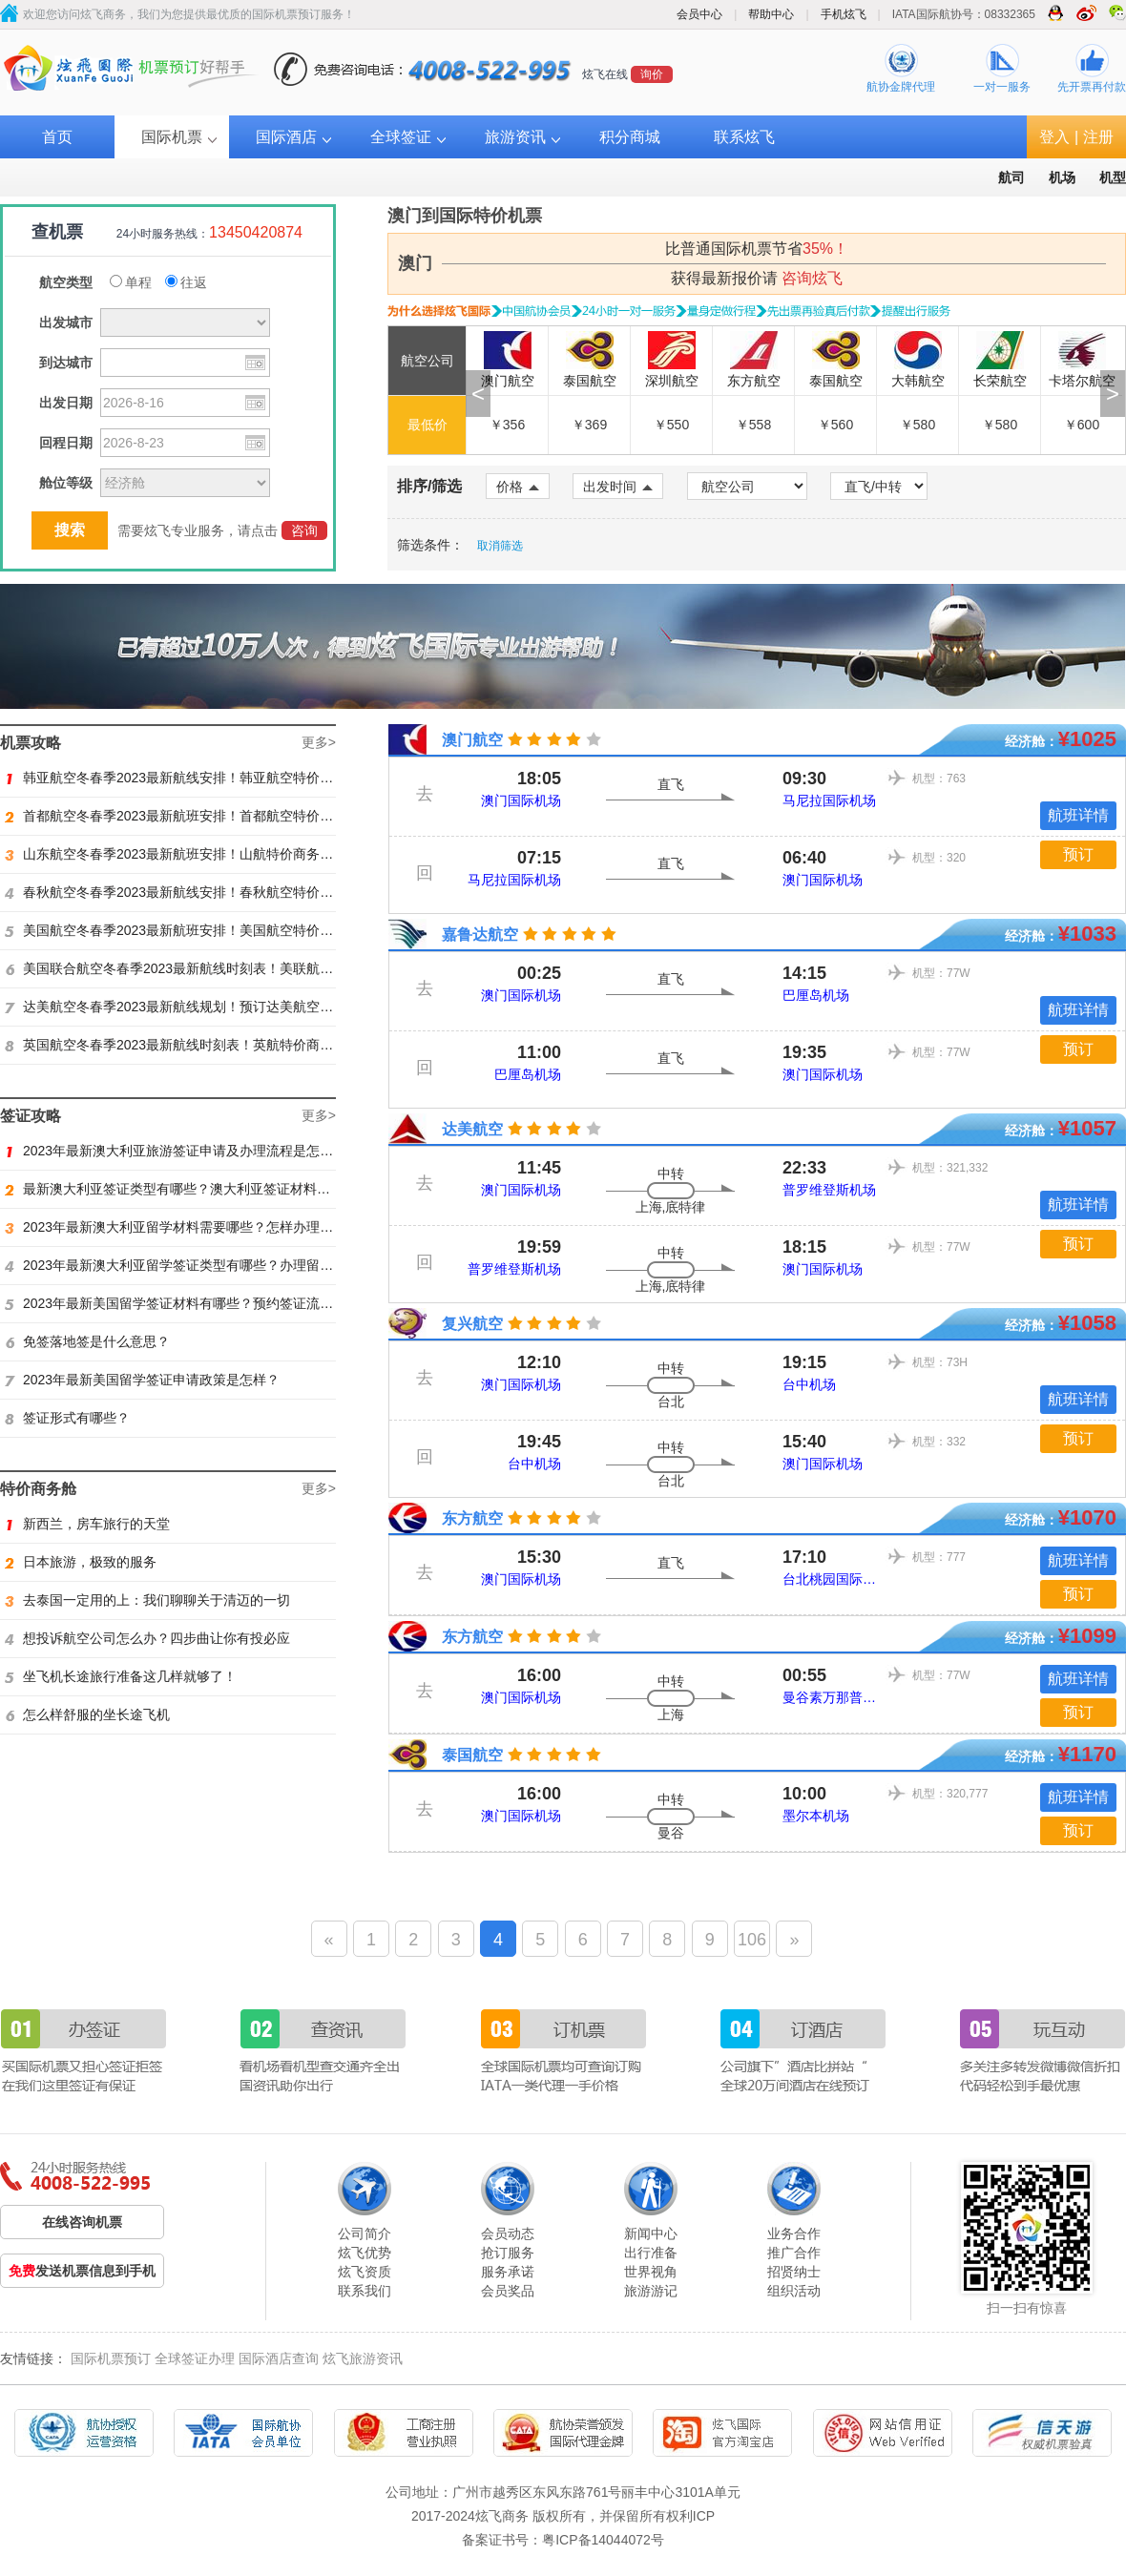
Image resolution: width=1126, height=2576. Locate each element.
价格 (517, 486)
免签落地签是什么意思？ (87, 1341)
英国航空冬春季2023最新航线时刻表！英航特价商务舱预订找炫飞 (209, 1044)
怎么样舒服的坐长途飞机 (87, 1714)
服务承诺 (507, 2271)
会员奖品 (507, 2290)
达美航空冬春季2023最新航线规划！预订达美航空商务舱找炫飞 (202, 1006)
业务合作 (794, 2233)
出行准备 (651, 2252)
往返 (186, 282)
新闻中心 (651, 2233)
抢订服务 (507, 2252)
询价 (651, 74)
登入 (1054, 137)
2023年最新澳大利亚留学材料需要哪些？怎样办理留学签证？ (195, 1227)
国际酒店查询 (279, 2358)
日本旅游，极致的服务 (80, 1561)
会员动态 (507, 2233)
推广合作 (794, 2252)
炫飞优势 (364, 2252)
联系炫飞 (744, 137)
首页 (57, 137)
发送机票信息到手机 (82, 2270)
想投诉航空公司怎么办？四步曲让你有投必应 (147, 1638)
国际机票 (171, 137)
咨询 (304, 530)
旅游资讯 (515, 137)
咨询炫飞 (812, 278)
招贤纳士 (794, 2271)
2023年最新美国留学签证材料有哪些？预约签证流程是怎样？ (195, 1303)
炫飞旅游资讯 (363, 2358)
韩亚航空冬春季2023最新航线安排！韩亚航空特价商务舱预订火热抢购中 (229, 777)
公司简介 (364, 2233)
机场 (1062, 177)
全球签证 (400, 137)
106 (752, 1939)
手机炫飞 (843, 14)
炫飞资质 (364, 2271)
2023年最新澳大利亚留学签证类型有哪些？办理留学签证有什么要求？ (222, 1265)
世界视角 (651, 2271)
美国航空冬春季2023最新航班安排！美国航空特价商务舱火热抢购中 (216, 930)
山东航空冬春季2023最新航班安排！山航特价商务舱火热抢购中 (202, 854)
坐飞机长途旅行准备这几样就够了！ (121, 1676)
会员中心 (699, 14)
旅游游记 (651, 2290)
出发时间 (618, 486)
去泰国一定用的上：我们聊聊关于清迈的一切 (147, 1600)
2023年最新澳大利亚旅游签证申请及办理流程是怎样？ (175, 1150)
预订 (1078, 854)
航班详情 (1078, 815)
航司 (1011, 177)
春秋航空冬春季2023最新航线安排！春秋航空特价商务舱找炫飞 (202, 892)
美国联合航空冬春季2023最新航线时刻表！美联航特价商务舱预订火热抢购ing (245, 968)
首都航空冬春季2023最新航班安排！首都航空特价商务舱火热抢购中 (216, 815)
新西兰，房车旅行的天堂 (87, 1523)
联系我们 (364, 2290)
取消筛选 (500, 545)
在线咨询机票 (82, 2222)
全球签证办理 (195, 2358)
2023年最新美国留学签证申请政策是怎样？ (142, 1379)
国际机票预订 (111, 2358)
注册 (1098, 137)
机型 (1112, 177)
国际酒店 (286, 137)
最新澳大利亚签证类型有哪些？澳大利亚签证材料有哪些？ (187, 1188)
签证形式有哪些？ (67, 1417)
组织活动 (794, 2290)
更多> (319, 742)
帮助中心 (771, 14)
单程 (131, 282)
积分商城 (629, 137)
